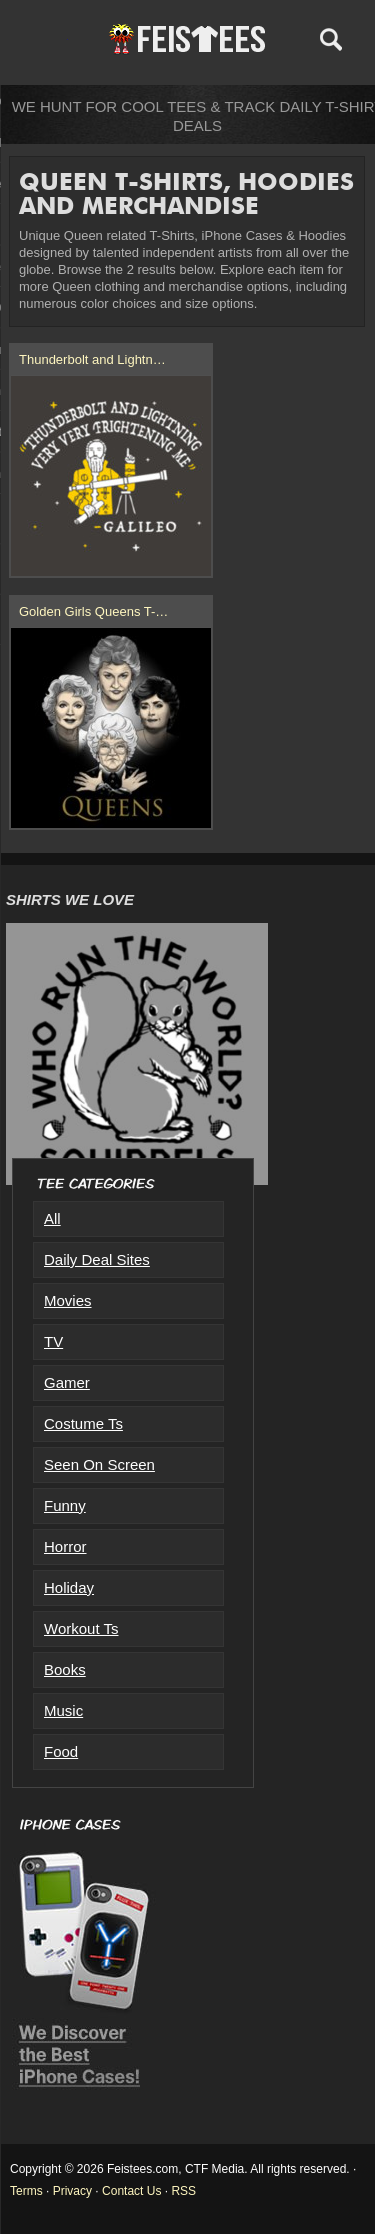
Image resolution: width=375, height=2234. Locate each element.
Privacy (72, 2191)
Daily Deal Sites (97, 1259)
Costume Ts (83, 1423)
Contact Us (131, 2191)
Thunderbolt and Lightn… (92, 359)
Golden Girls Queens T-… (93, 611)
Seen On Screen (99, 1464)
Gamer (67, 1382)
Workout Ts (81, 1628)
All (52, 1218)
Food (61, 1751)
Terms (26, 2191)
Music (63, 1710)
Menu (47, 39)
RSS (183, 2191)
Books (65, 1669)
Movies (68, 1300)
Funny (65, 1505)
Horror (65, 1546)
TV (53, 1341)
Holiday (69, 1587)
